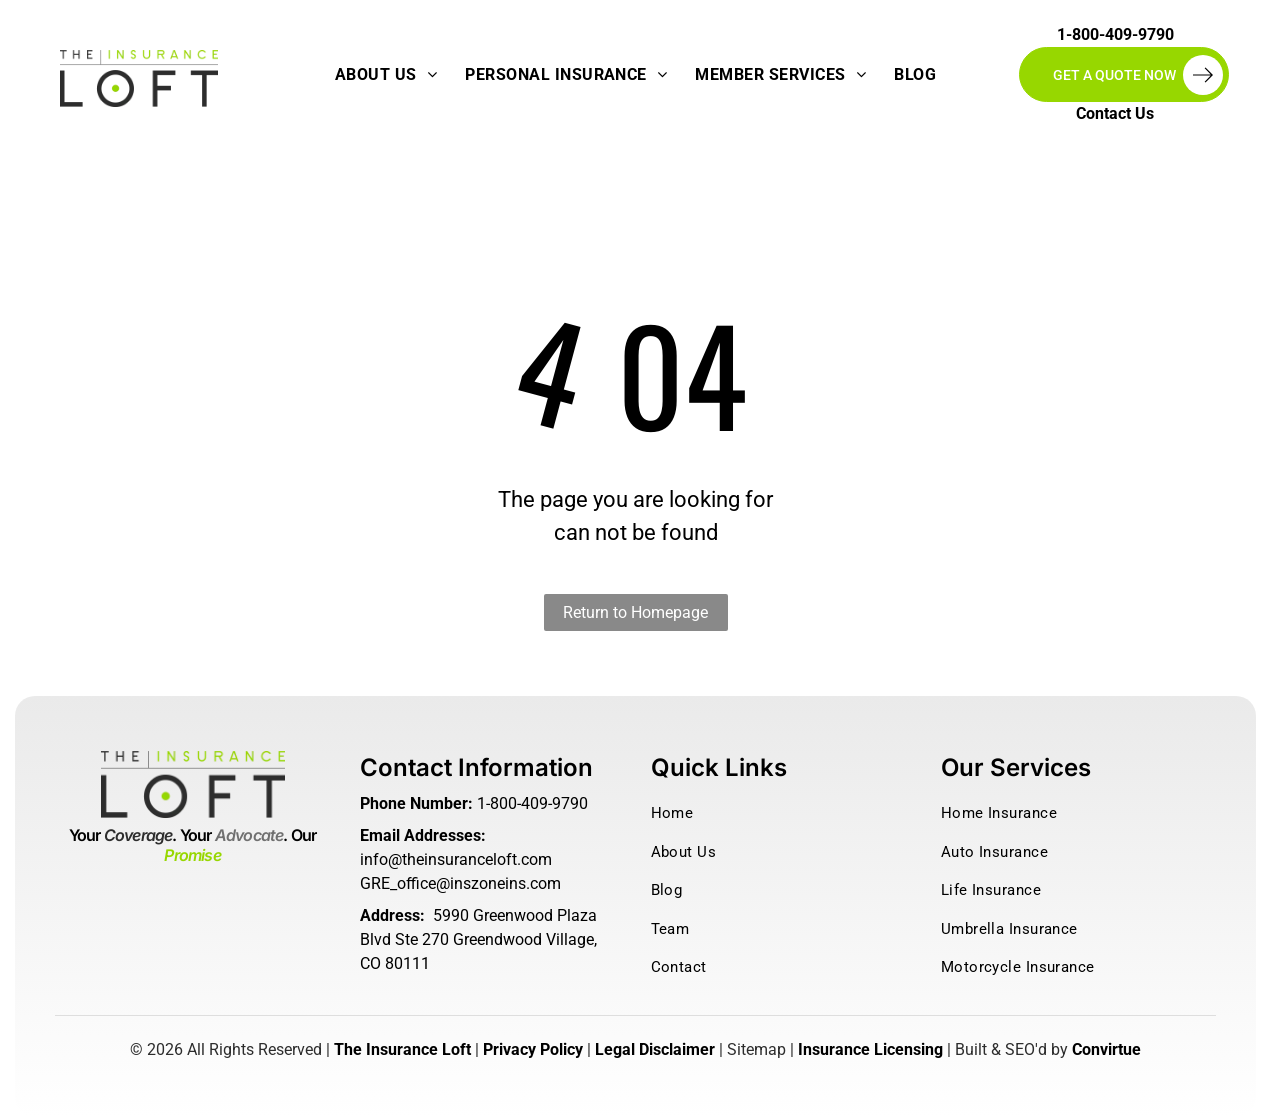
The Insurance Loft (402, 1049)
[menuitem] (386, 75)
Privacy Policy (533, 1049)
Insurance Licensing (870, 1049)
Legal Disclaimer (655, 1049)
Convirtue (1106, 1049)
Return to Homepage (635, 612)
